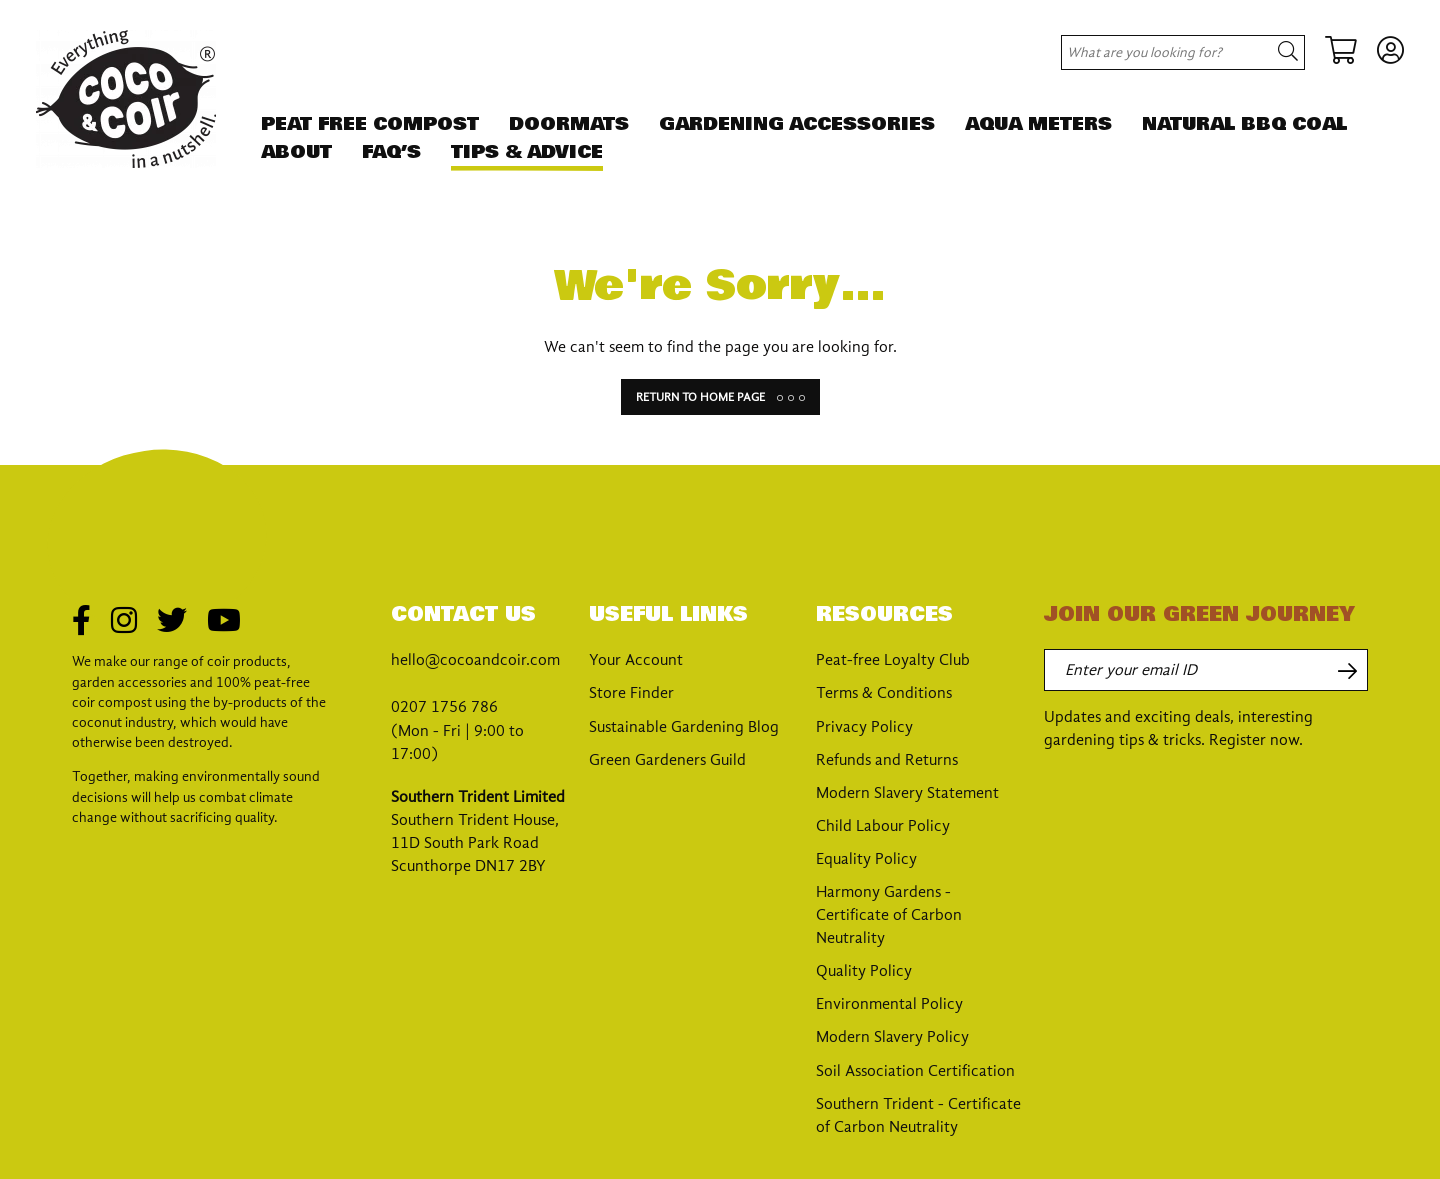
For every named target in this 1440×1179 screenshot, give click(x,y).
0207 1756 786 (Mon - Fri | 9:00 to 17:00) (457, 730)
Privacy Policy (864, 727)
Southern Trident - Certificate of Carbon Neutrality (918, 1115)
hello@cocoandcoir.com (475, 660)
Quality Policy (864, 971)
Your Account (636, 660)
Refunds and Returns (887, 760)
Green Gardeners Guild (667, 760)
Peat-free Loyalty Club (893, 660)
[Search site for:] (1157, 53)
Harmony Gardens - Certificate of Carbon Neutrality (889, 915)
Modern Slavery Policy (892, 1037)
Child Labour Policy (883, 826)
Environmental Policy (889, 1004)
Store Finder (631, 693)
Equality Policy (866, 859)
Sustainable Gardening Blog (684, 727)
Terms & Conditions (884, 693)
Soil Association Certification (915, 1071)
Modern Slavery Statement (907, 793)
